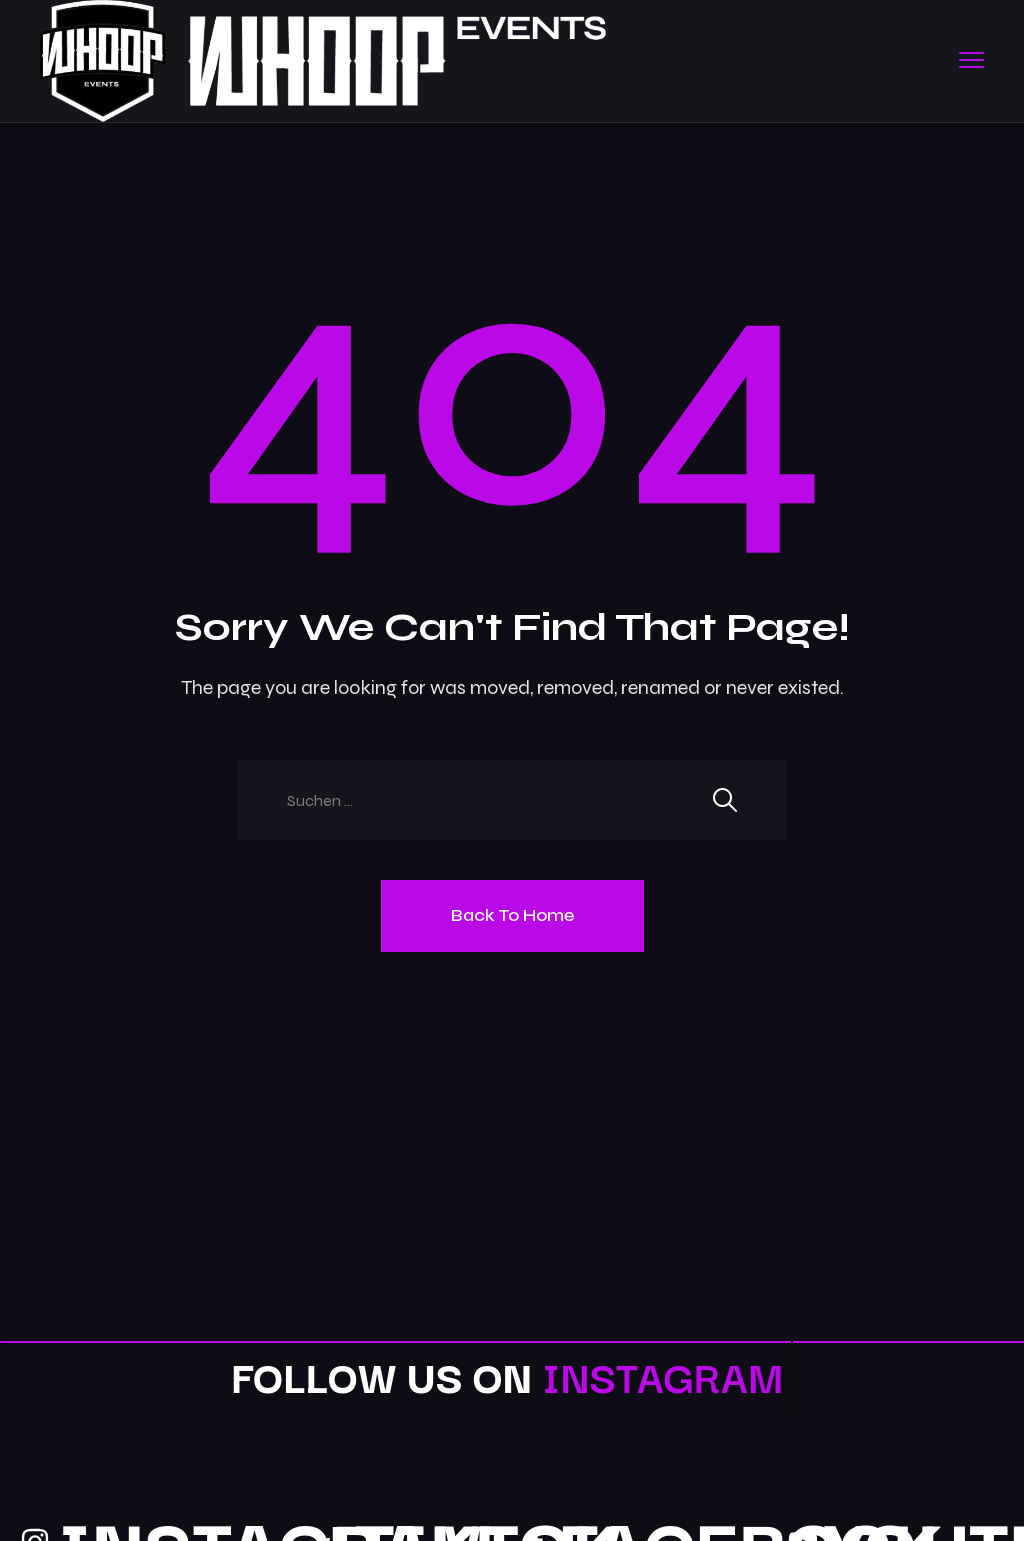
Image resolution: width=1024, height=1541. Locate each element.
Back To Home (512, 915)
